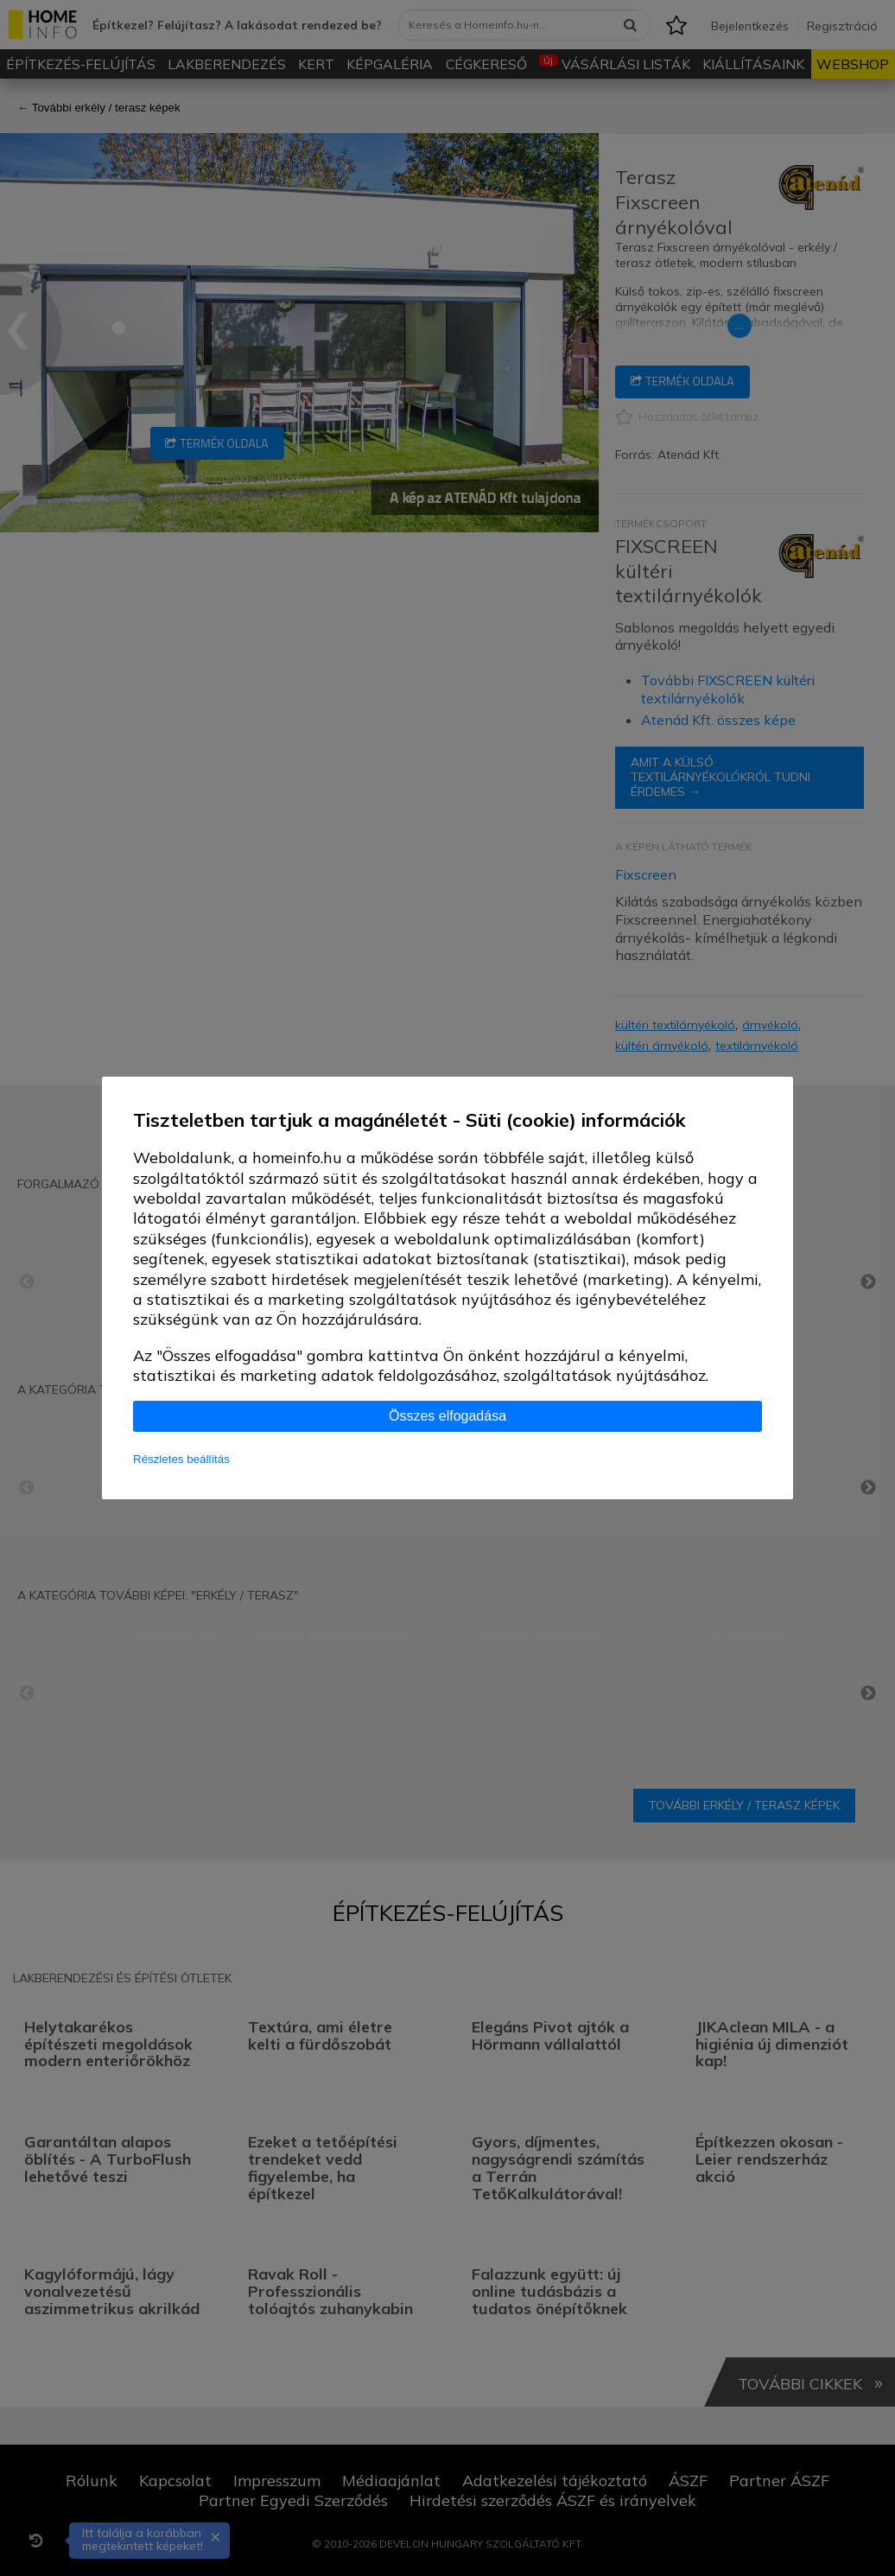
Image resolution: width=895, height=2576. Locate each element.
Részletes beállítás (181, 1459)
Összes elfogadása (447, 1416)
